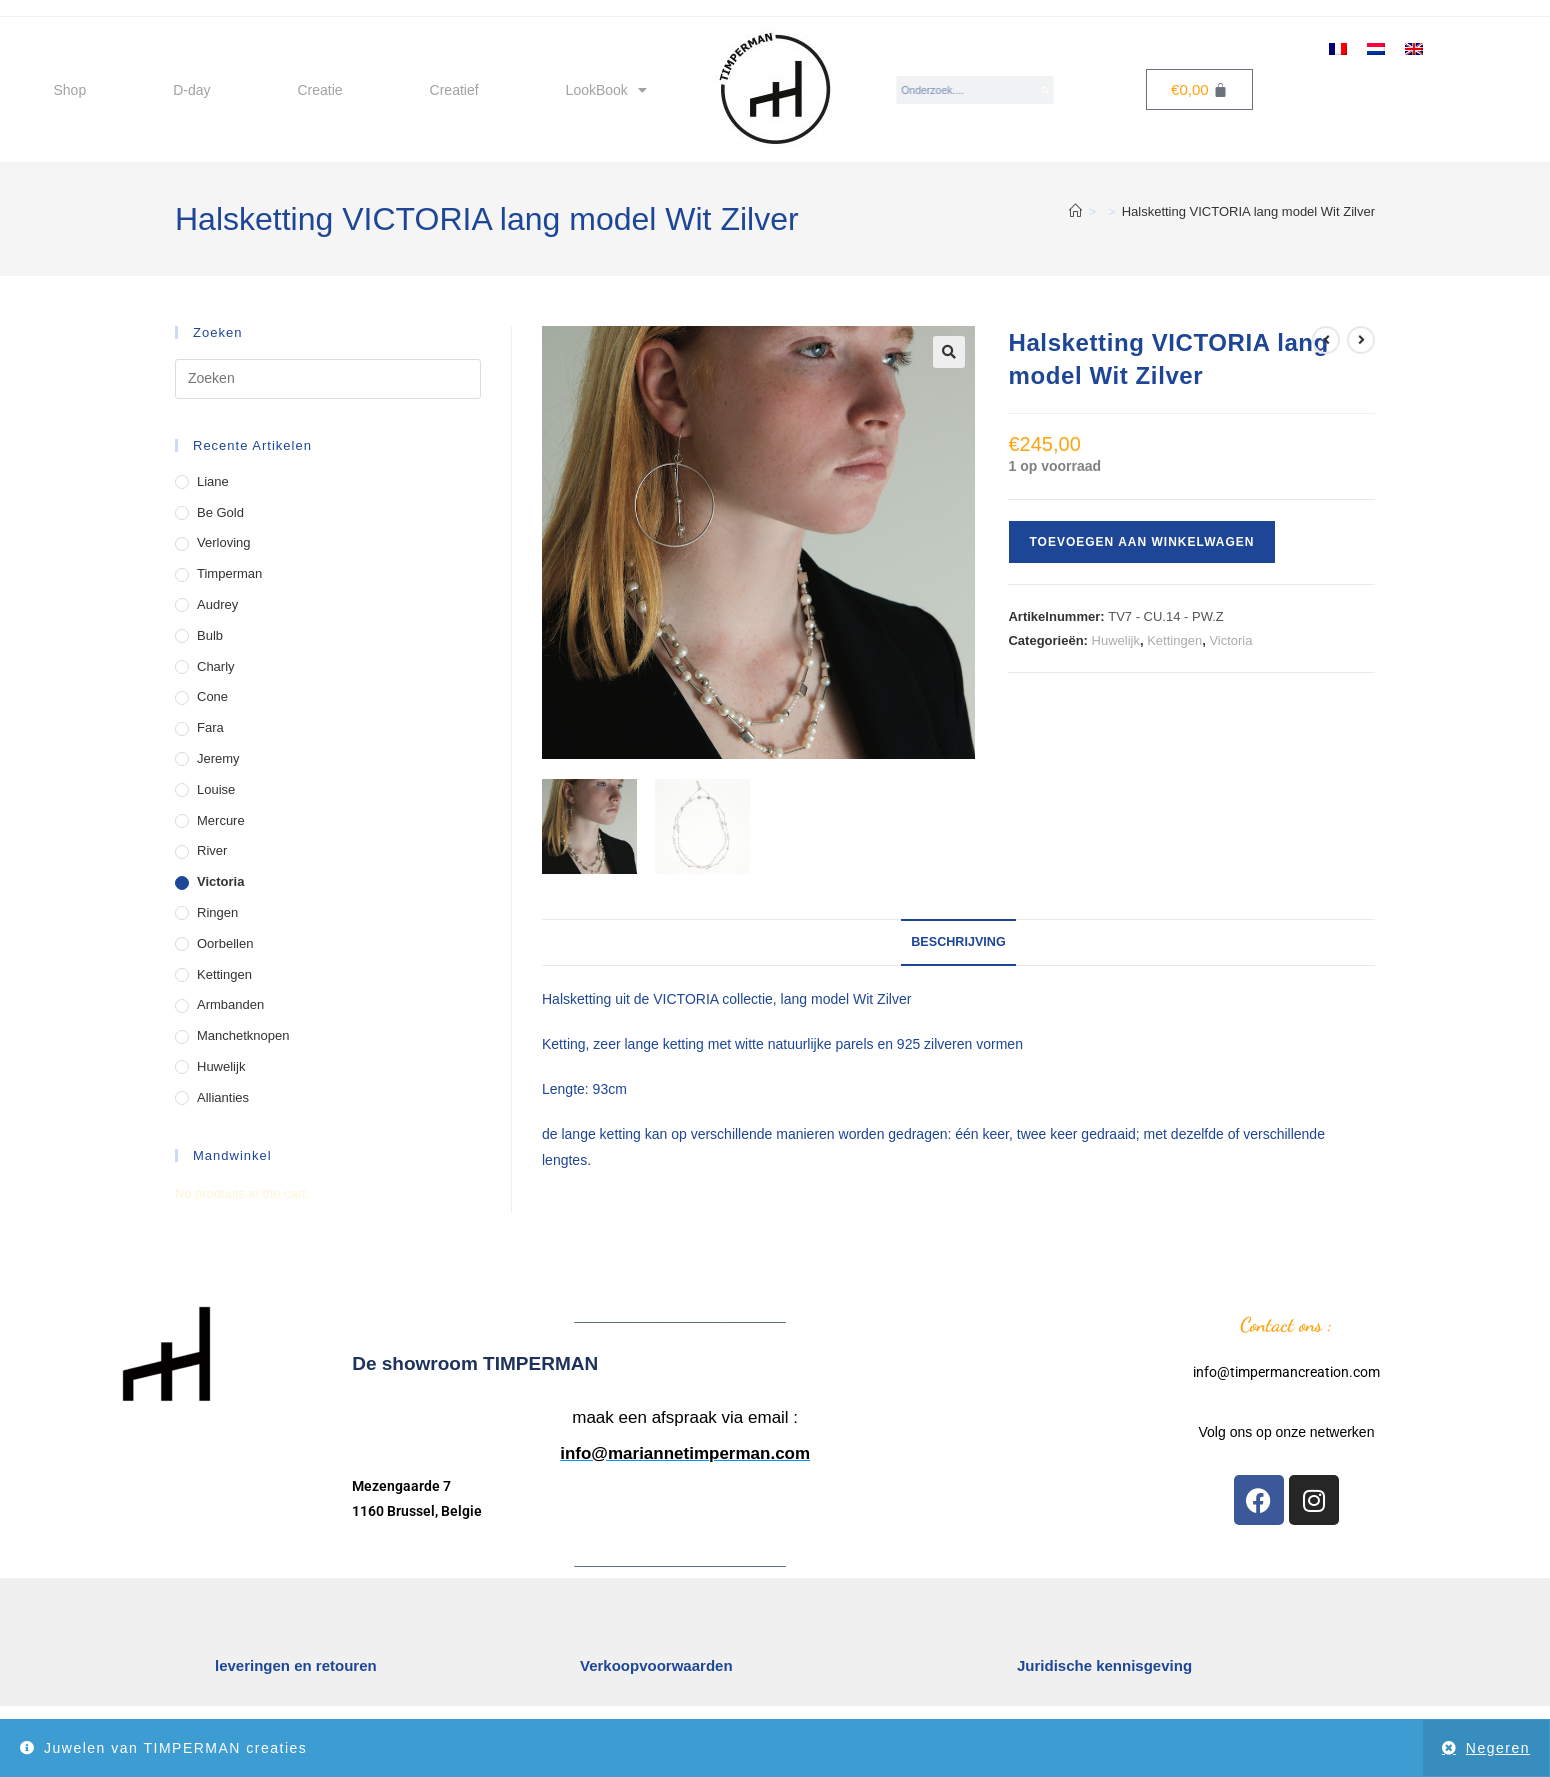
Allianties (223, 1097)
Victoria (1230, 640)
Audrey (217, 604)
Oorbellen (225, 943)
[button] (949, 352)
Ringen (217, 912)
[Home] (1075, 211)
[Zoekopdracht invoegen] (328, 379)
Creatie (319, 90)
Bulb (210, 635)
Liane (213, 481)
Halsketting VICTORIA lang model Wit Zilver (1248, 211)
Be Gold (220, 512)
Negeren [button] (1498, 1748)
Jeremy (218, 758)
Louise (216, 789)
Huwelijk (1116, 640)
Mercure (221, 820)
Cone (212, 696)
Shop (69, 90)
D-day (191, 90)
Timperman (229, 573)
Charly (216, 666)
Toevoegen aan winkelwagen (1141, 542)
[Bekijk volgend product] (1361, 340)
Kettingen (1174, 640)
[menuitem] (1338, 47)
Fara (210, 727)
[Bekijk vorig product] (1326, 340)
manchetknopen (243, 1035)
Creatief (454, 90)
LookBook (606, 90)
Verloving (223, 542)
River (212, 850)
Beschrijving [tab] (958, 942)
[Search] (1046, 90)
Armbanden (230, 1004)
